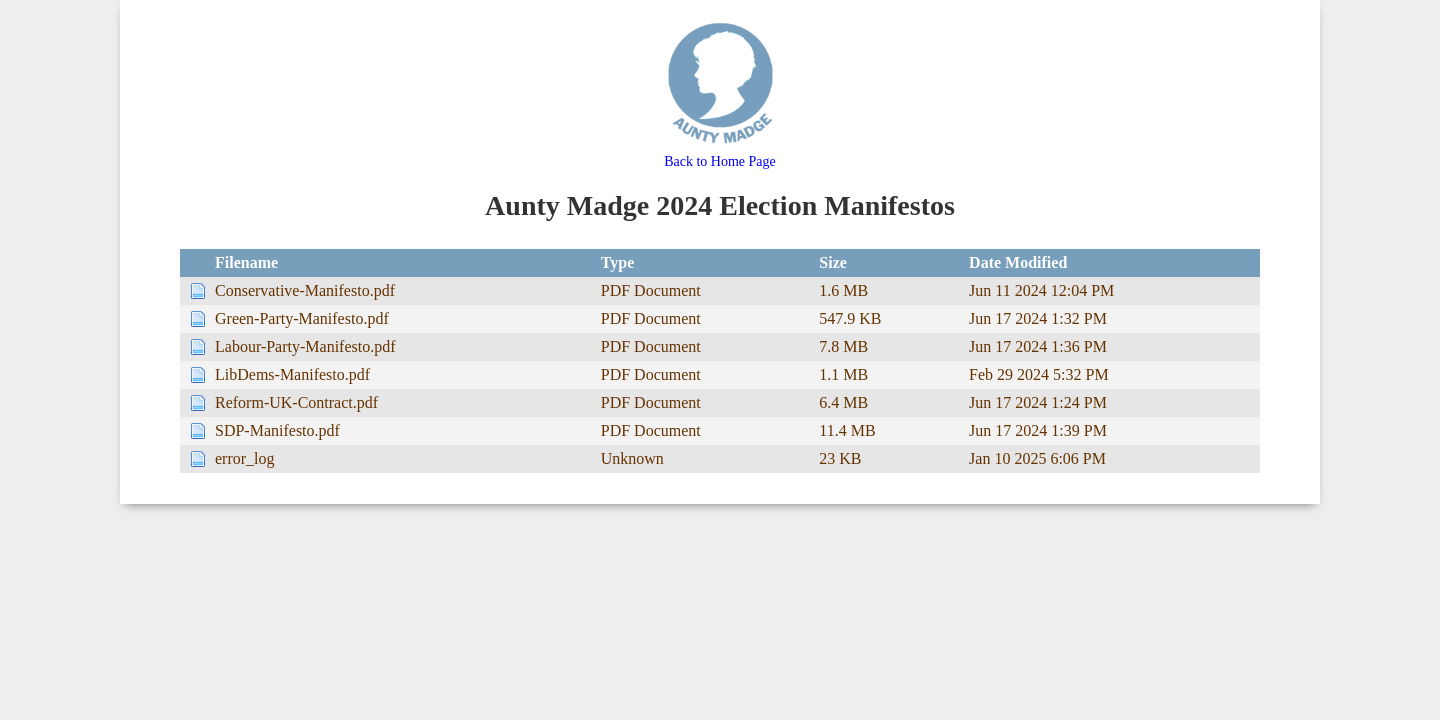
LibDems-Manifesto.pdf (292, 374)
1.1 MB (843, 374)
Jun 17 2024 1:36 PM (1038, 346)
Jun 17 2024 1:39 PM (1038, 430)
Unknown (632, 458)
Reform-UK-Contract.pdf (296, 402)
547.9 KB (850, 318)
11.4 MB (847, 430)
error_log (245, 458)
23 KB (840, 458)
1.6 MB (843, 290)
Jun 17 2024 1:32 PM (1038, 318)
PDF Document (651, 290)
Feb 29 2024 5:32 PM (1039, 374)
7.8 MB (843, 346)
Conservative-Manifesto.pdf (305, 290)
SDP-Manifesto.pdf (277, 430)
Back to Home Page (720, 153)
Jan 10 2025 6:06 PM (1037, 458)
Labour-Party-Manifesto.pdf (305, 346)
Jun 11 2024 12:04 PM (1041, 290)
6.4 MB (843, 402)
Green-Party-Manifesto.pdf (302, 318)
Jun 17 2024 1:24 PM (1038, 402)
